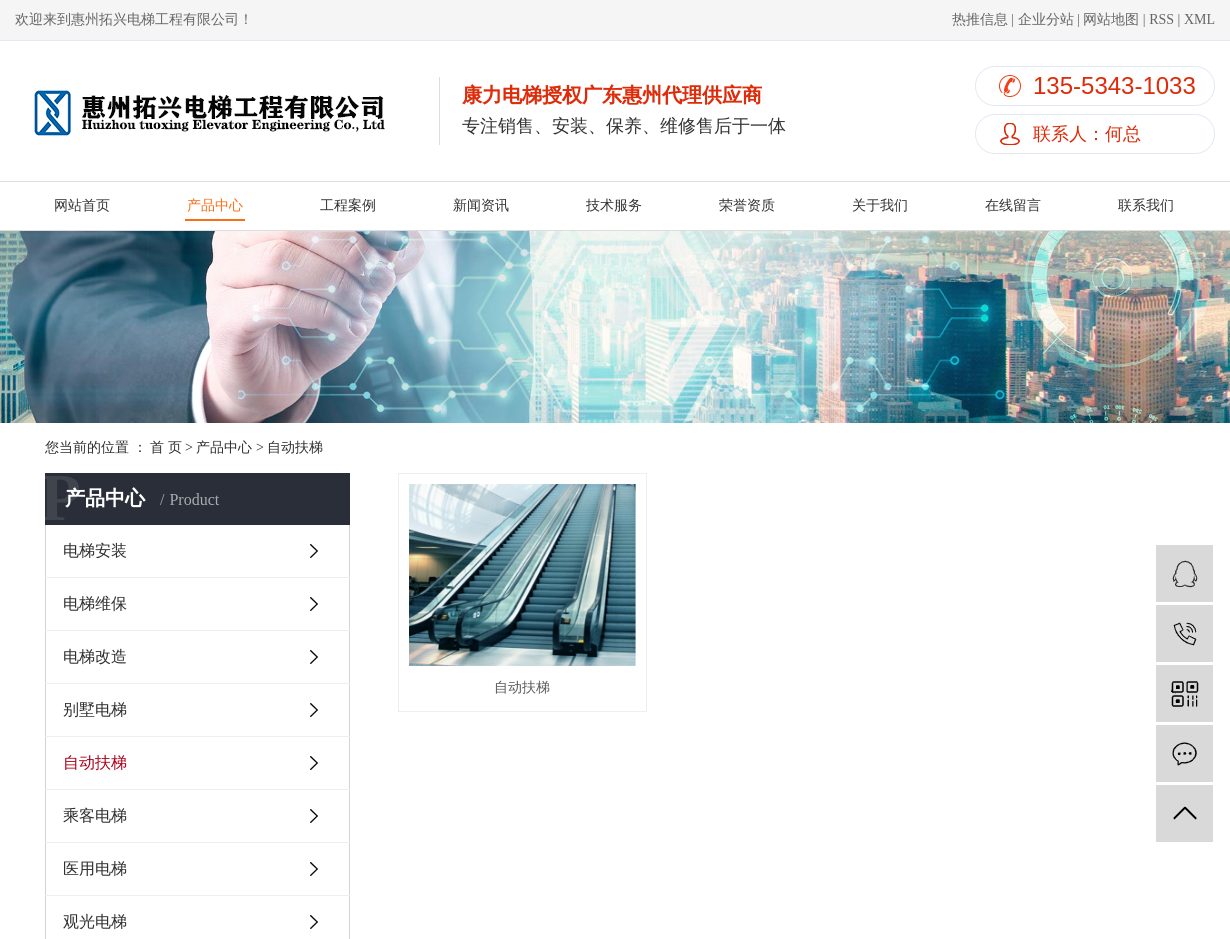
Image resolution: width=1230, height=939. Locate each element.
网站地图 (1111, 19)
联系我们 (1146, 205)
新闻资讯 (481, 205)
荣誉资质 (747, 205)
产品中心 (215, 205)
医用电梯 (95, 868)
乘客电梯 (95, 815)
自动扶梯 (295, 447)
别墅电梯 (95, 709)
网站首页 (82, 205)
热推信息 (980, 19)
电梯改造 (95, 656)
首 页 (166, 447)
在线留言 (1013, 205)
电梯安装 (95, 550)
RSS (1161, 19)
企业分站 (1046, 19)
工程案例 (348, 205)
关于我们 (880, 205)
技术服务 (614, 205)
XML (1199, 19)
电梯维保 (95, 603)
